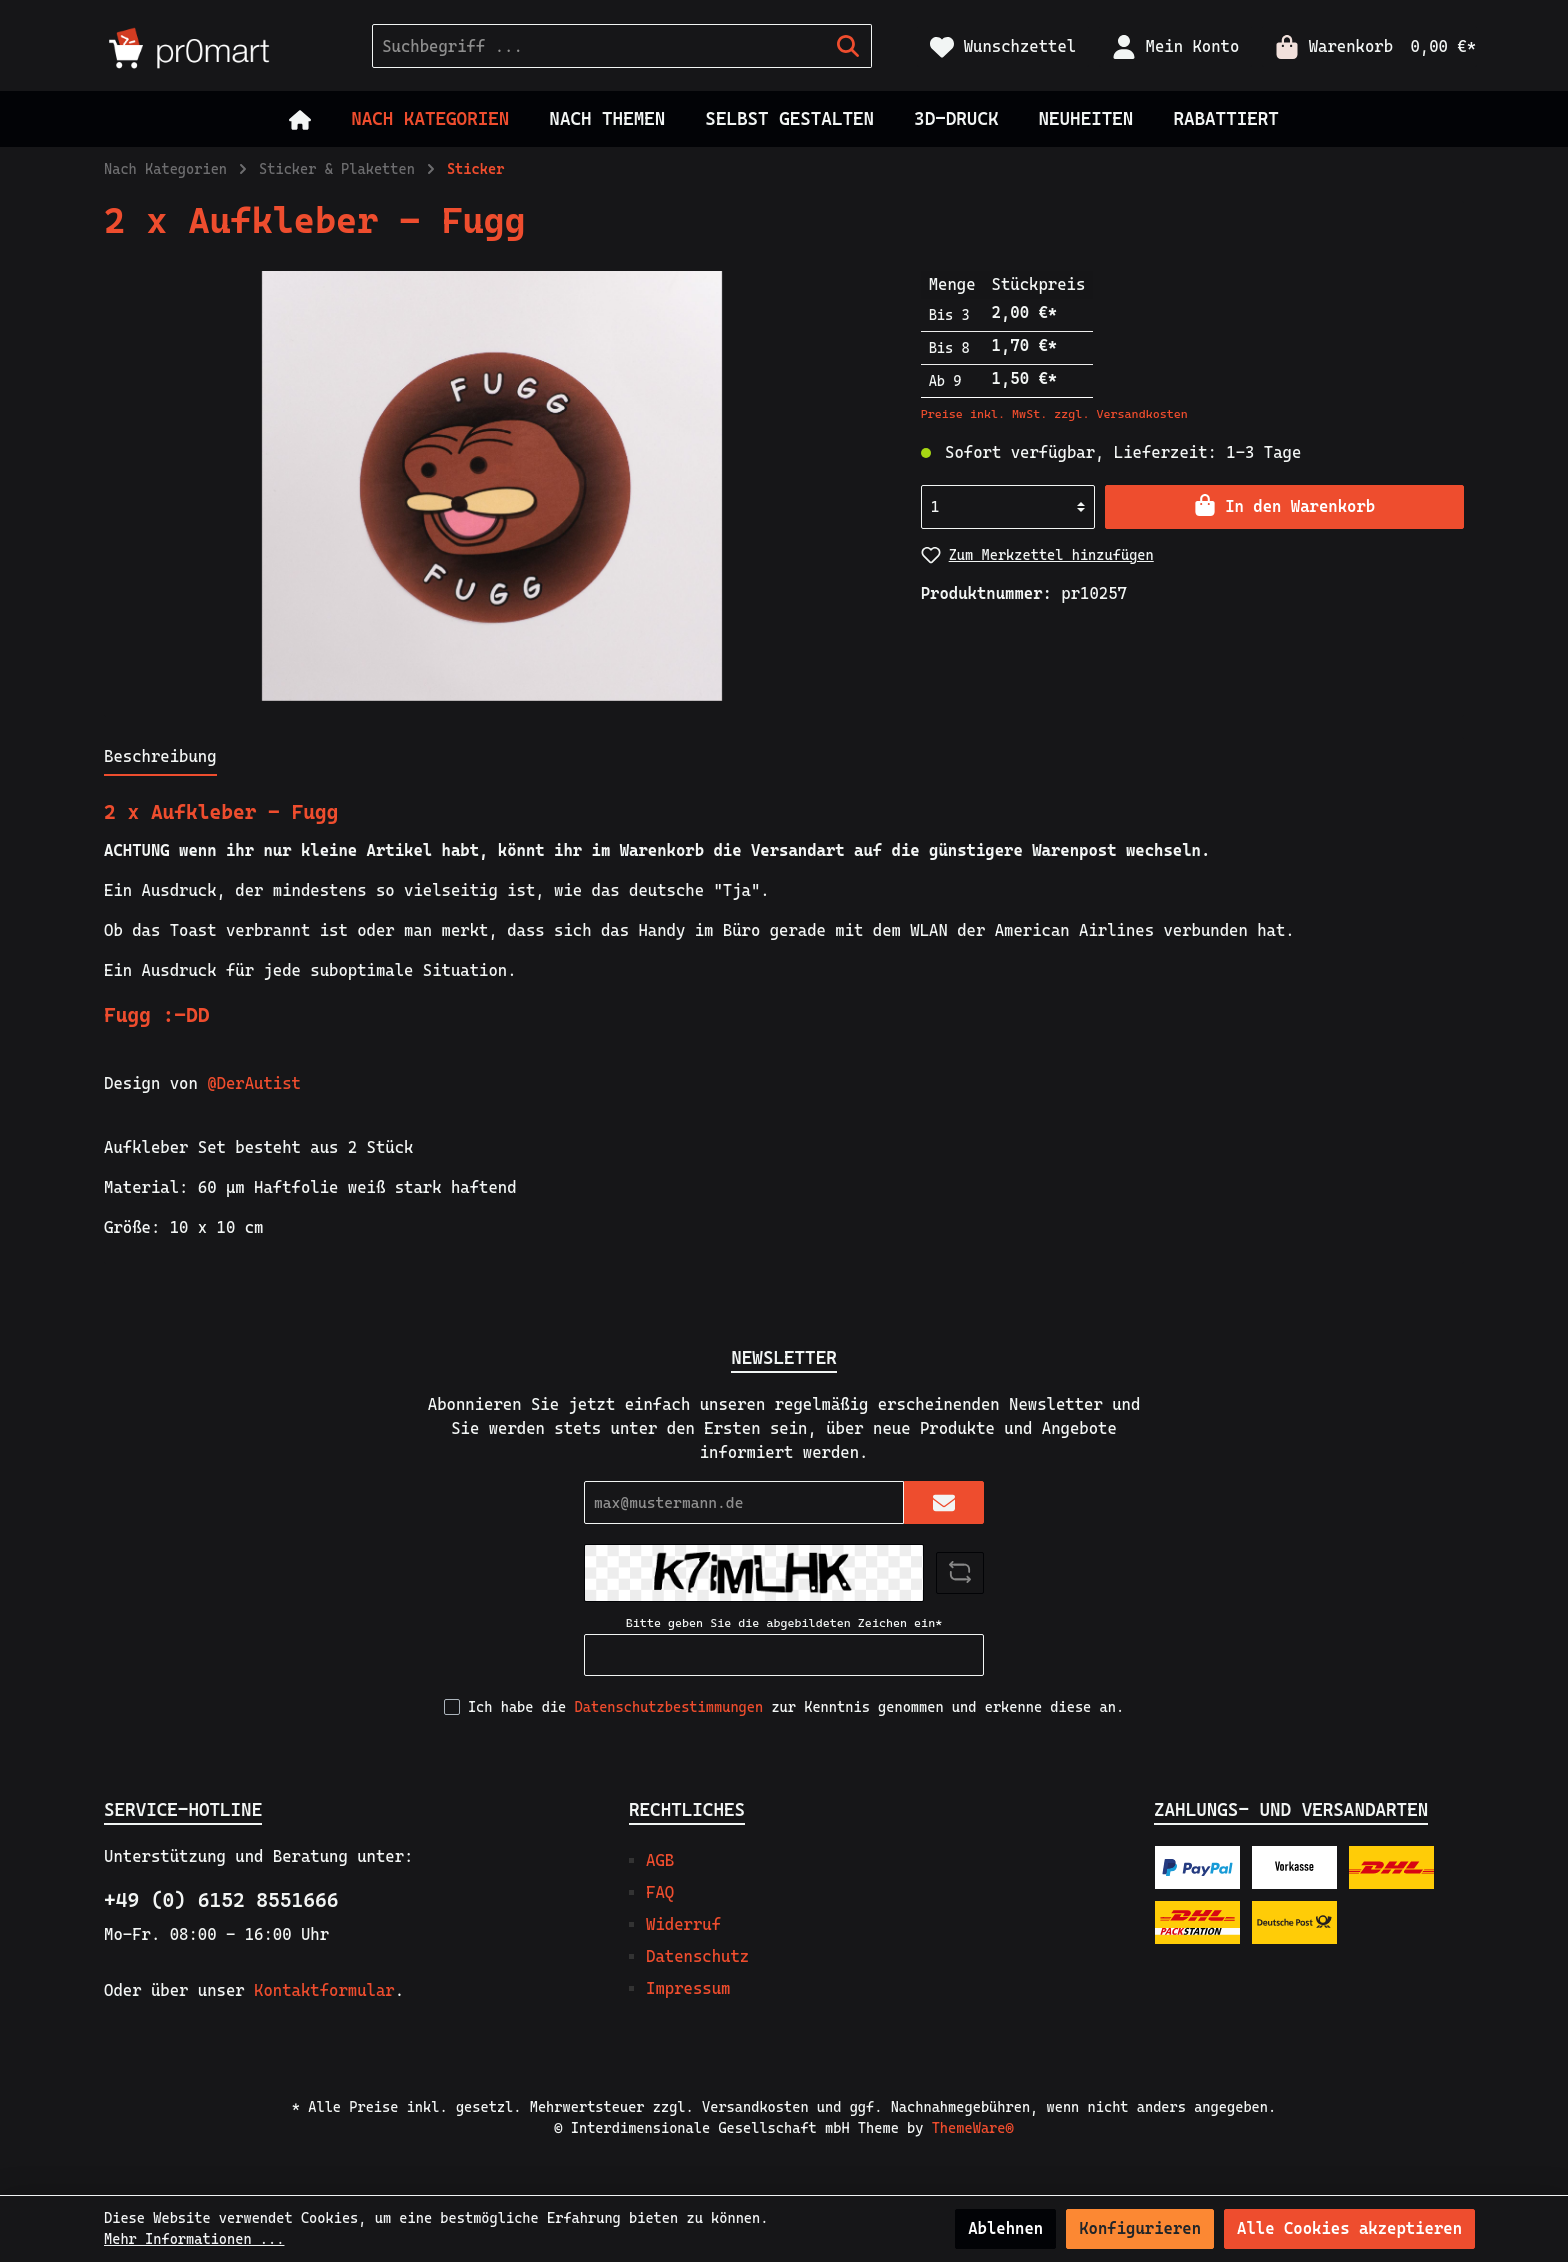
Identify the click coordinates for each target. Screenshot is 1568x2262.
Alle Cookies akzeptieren (1349, 2228)
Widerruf (683, 1924)
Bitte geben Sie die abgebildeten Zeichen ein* (784, 1623)
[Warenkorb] (1369, 46)
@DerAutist (254, 1083)
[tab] (160, 756)
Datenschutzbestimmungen (669, 1707)
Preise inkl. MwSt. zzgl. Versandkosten (1054, 414)
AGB (660, 1860)
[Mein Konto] (1175, 46)
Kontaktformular (324, 1990)
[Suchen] (848, 46)
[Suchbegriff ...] (599, 46)
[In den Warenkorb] (1284, 507)
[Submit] (944, 1502)
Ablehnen (1005, 2228)
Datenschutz (697, 1956)
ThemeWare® (973, 2128)
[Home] (300, 119)
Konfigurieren (1140, 2228)
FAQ (660, 1892)
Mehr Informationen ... (194, 2239)
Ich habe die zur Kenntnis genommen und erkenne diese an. (796, 1707)
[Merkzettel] (1003, 46)
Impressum (688, 1988)
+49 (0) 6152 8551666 (221, 1900)
